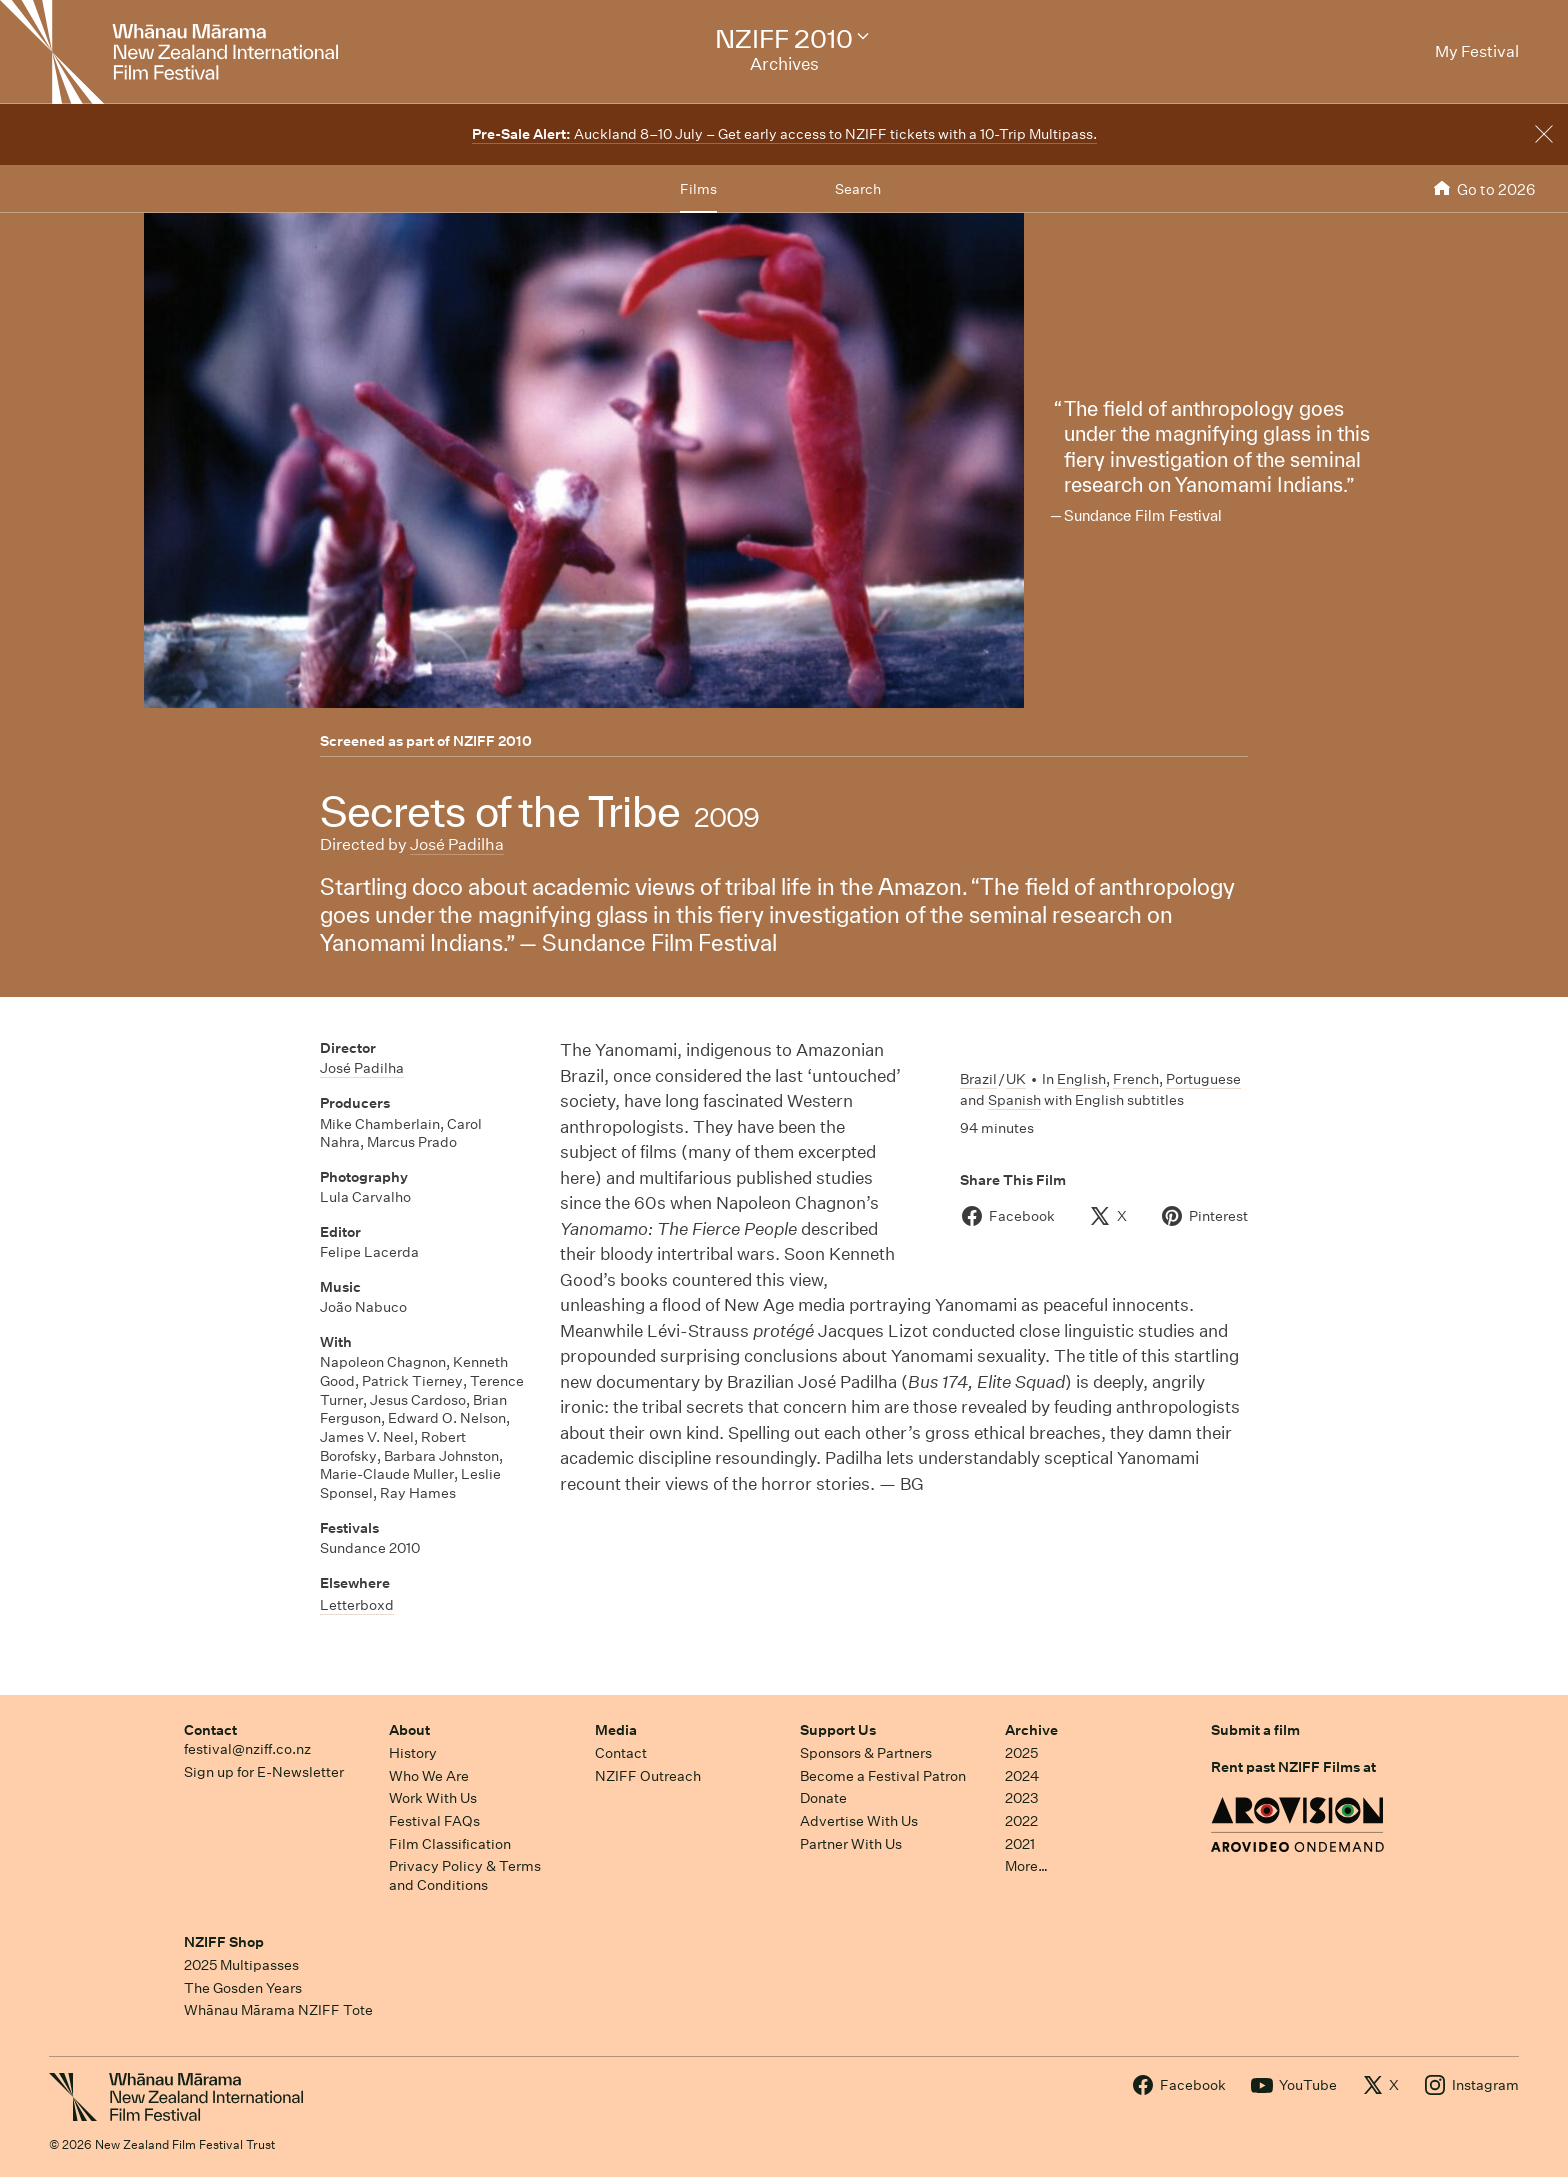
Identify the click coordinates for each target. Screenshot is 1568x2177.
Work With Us (433, 1798)
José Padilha (457, 844)
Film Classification (450, 1844)
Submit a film (1255, 1730)
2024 (1022, 1776)
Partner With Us (851, 1844)
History (413, 1753)
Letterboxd (357, 1605)
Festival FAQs (434, 1821)
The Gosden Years (243, 1988)
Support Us (838, 1730)
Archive (1031, 1730)
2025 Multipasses (241, 1965)
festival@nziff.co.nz (247, 1749)
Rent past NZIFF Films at (1293, 1767)
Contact (210, 1730)
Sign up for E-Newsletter (264, 1772)
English (1081, 1079)
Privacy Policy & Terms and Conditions (465, 1875)
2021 (1020, 1844)
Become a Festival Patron (883, 1776)
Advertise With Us (859, 1821)
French (1136, 1079)
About (409, 1730)
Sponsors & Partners (866, 1753)
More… (1026, 1866)
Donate (823, 1798)
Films (698, 189)
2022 (1021, 1821)
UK (1016, 1079)
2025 (1021, 1753)
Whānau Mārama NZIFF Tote (278, 2010)
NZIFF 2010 (492, 741)
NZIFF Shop (224, 1942)
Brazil (978, 1079)
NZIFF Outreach (648, 1776)
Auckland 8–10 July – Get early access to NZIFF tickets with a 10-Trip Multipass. (784, 134)
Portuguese (1203, 1079)
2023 (1022, 1798)
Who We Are (429, 1776)
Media (616, 1730)
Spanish (1014, 1100)
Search (858, 189)
